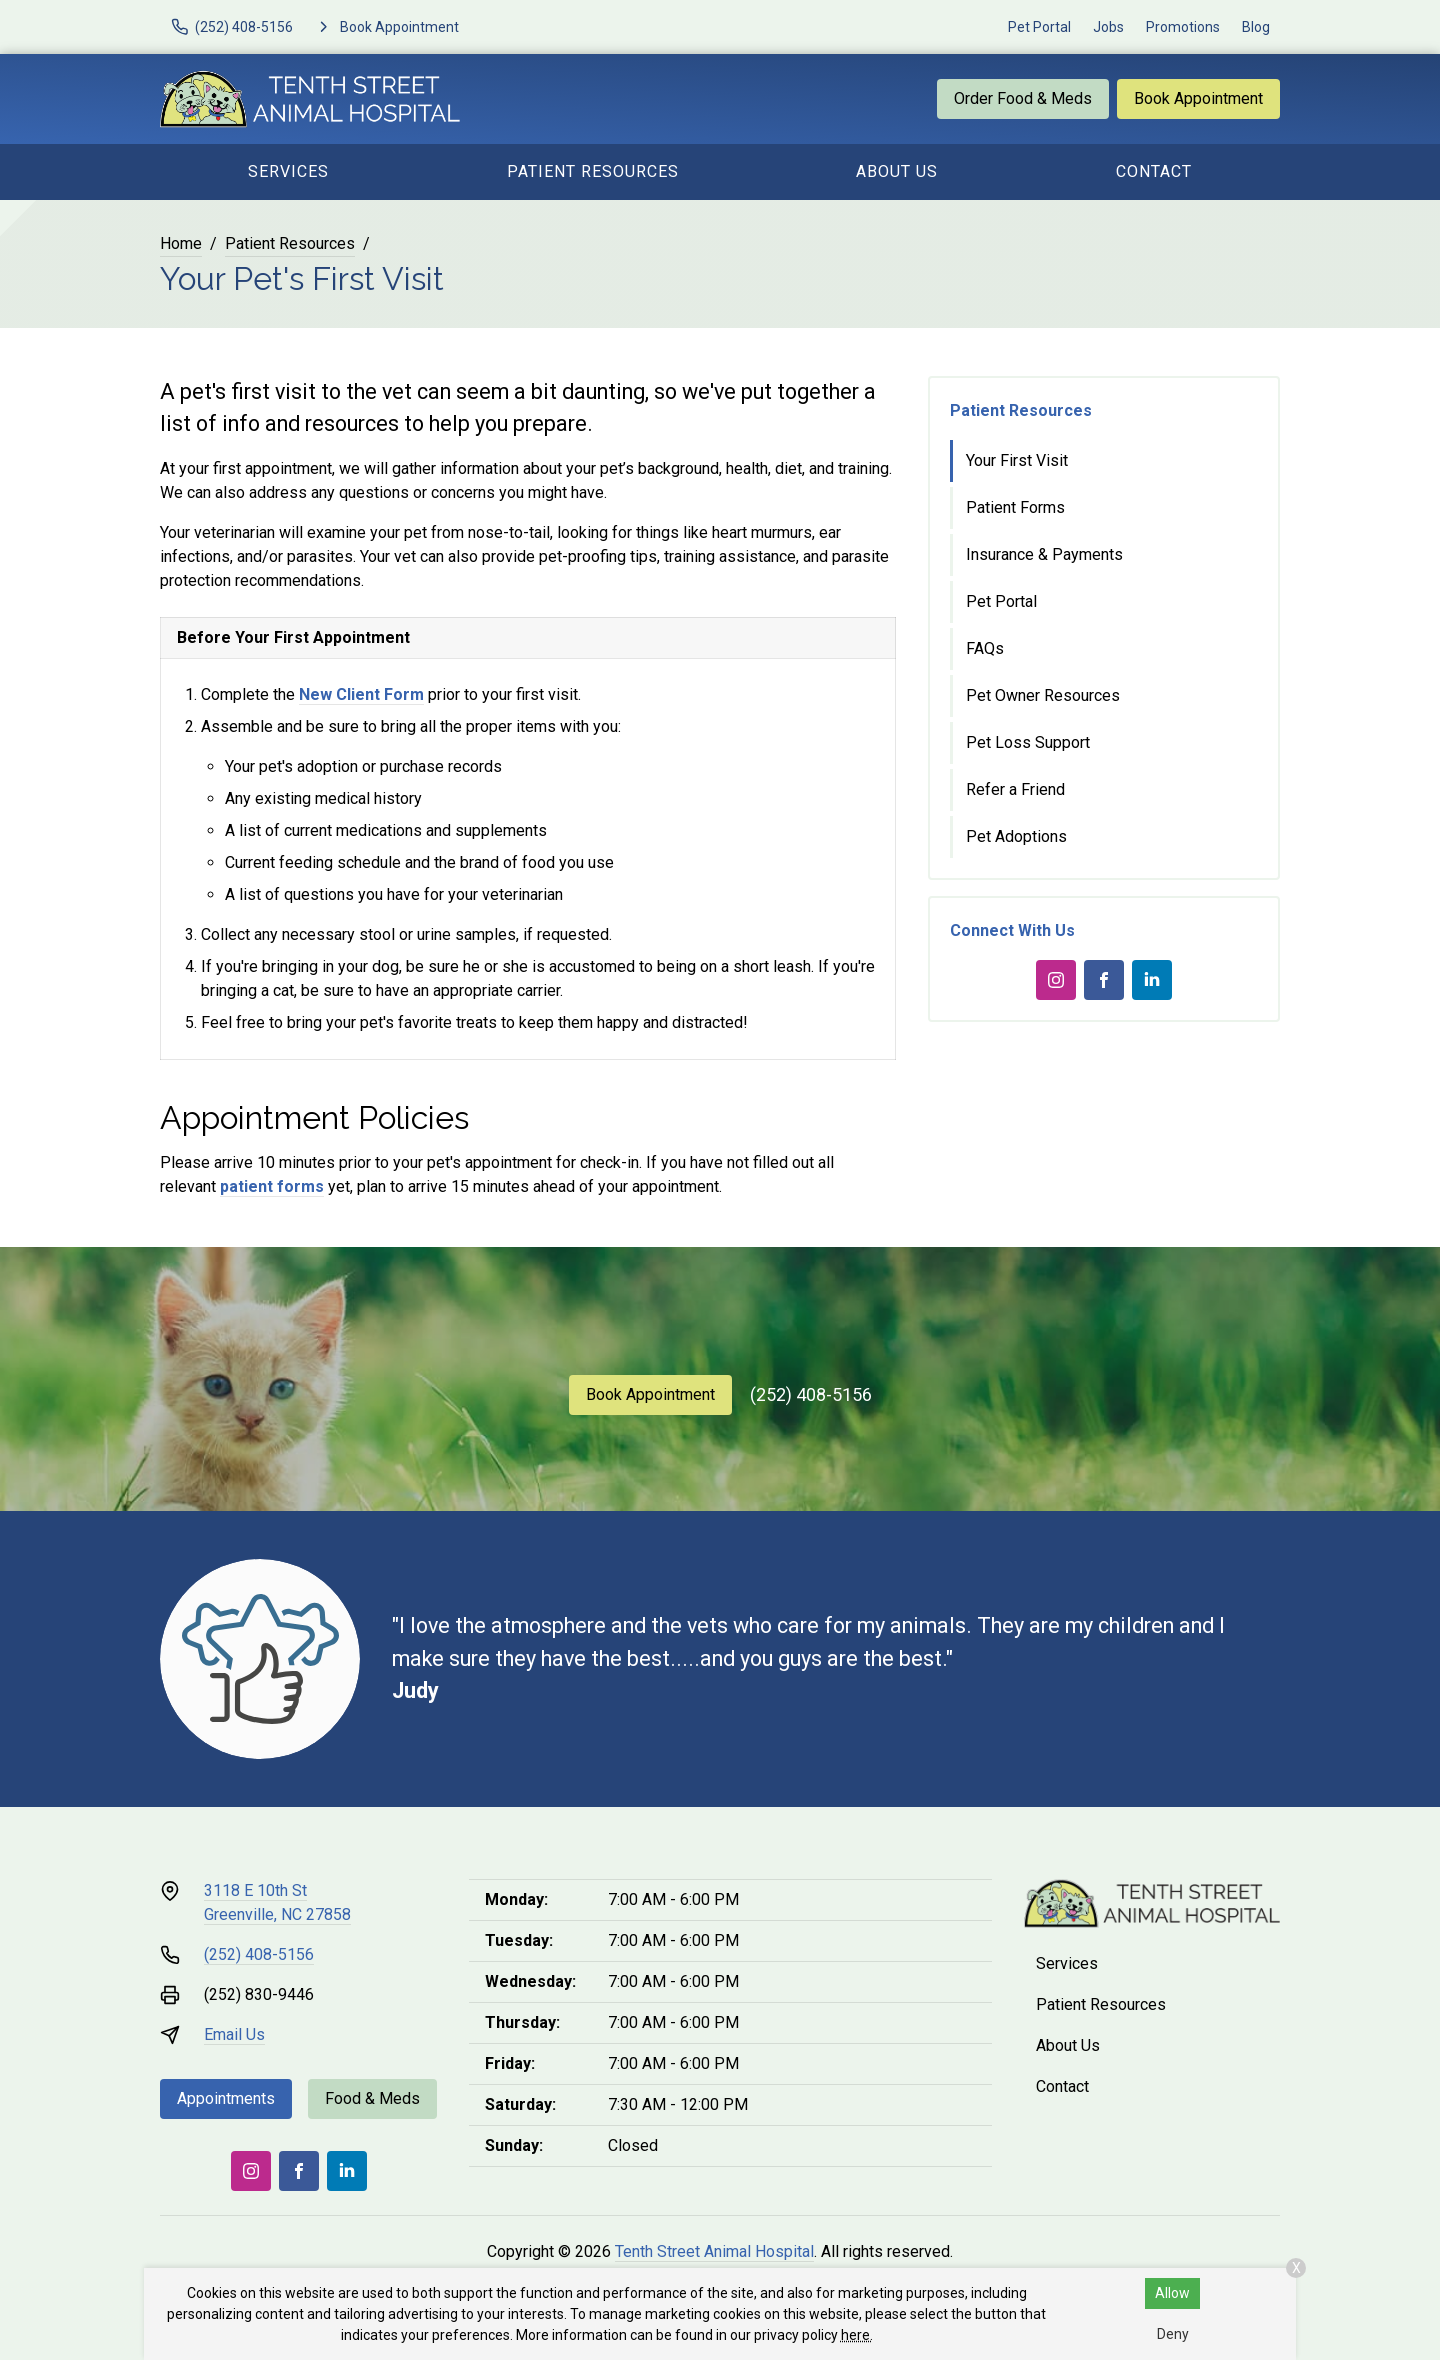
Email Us (234, 2034)
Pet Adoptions (1016, 836)
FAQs (985, 648)
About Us (897, 171)
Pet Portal (1039, 27)
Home (181, 243)
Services (288, 171)
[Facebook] (1104, 980)
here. (857, 2335)
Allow (1172, 2293)
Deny (1173, 2334)
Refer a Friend (1015, 789)
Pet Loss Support (1028, 742)
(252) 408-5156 (811, 1394)
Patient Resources (593, 171)
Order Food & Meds (1023, 98)
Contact (1154, 171)
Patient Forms (1015, 507)
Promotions (1183, 27)
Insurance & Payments (1044, 554)
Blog (1256, 27)
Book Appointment (1198, 98)
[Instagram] (1056, 980)
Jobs (1108, 27)
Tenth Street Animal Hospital (714, 2251)
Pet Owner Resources (1043, 695)
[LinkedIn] (1152, 980)
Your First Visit (1017, 460)
